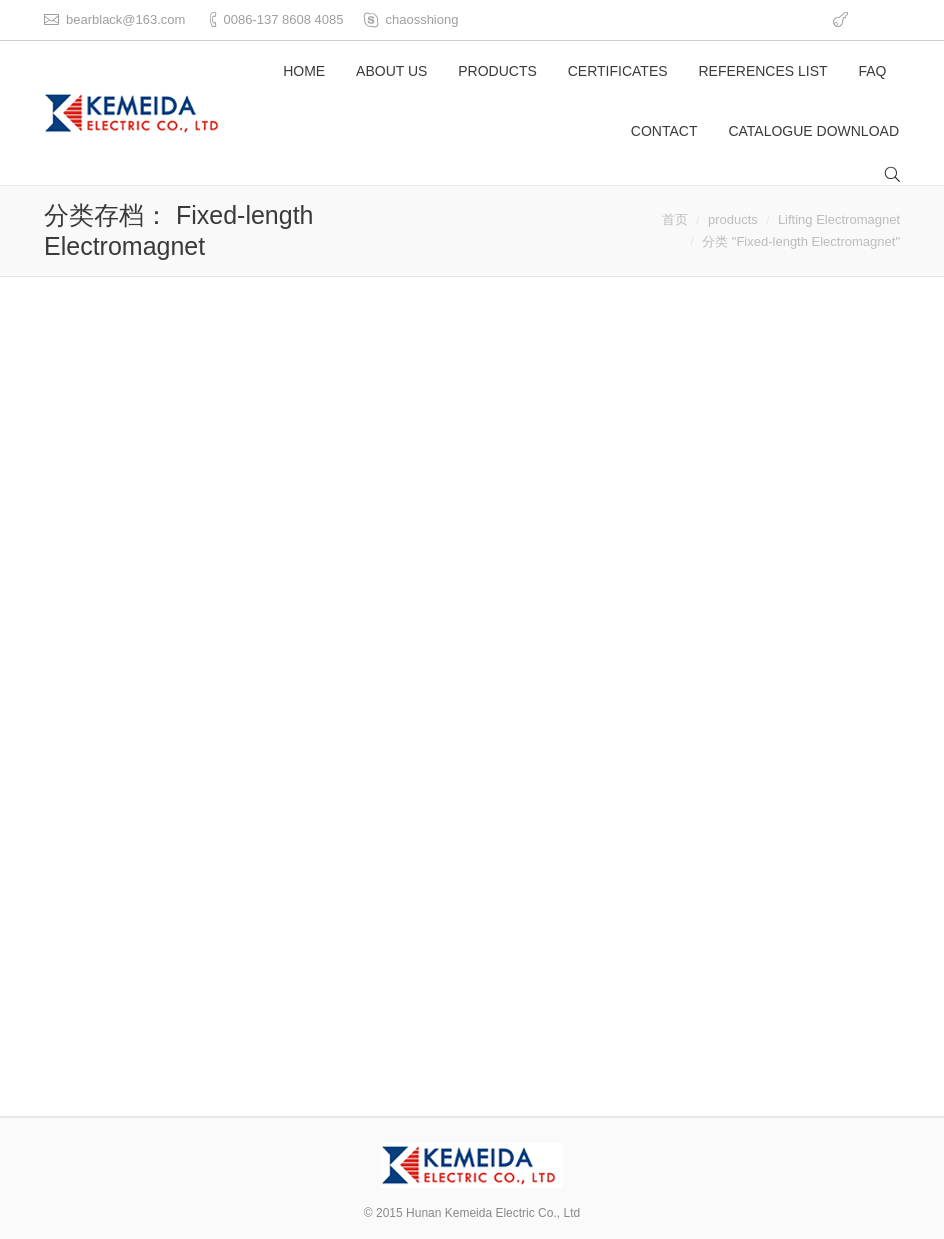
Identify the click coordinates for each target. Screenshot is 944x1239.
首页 (675, 219)
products (733, 219)
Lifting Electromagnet (839, 219)
